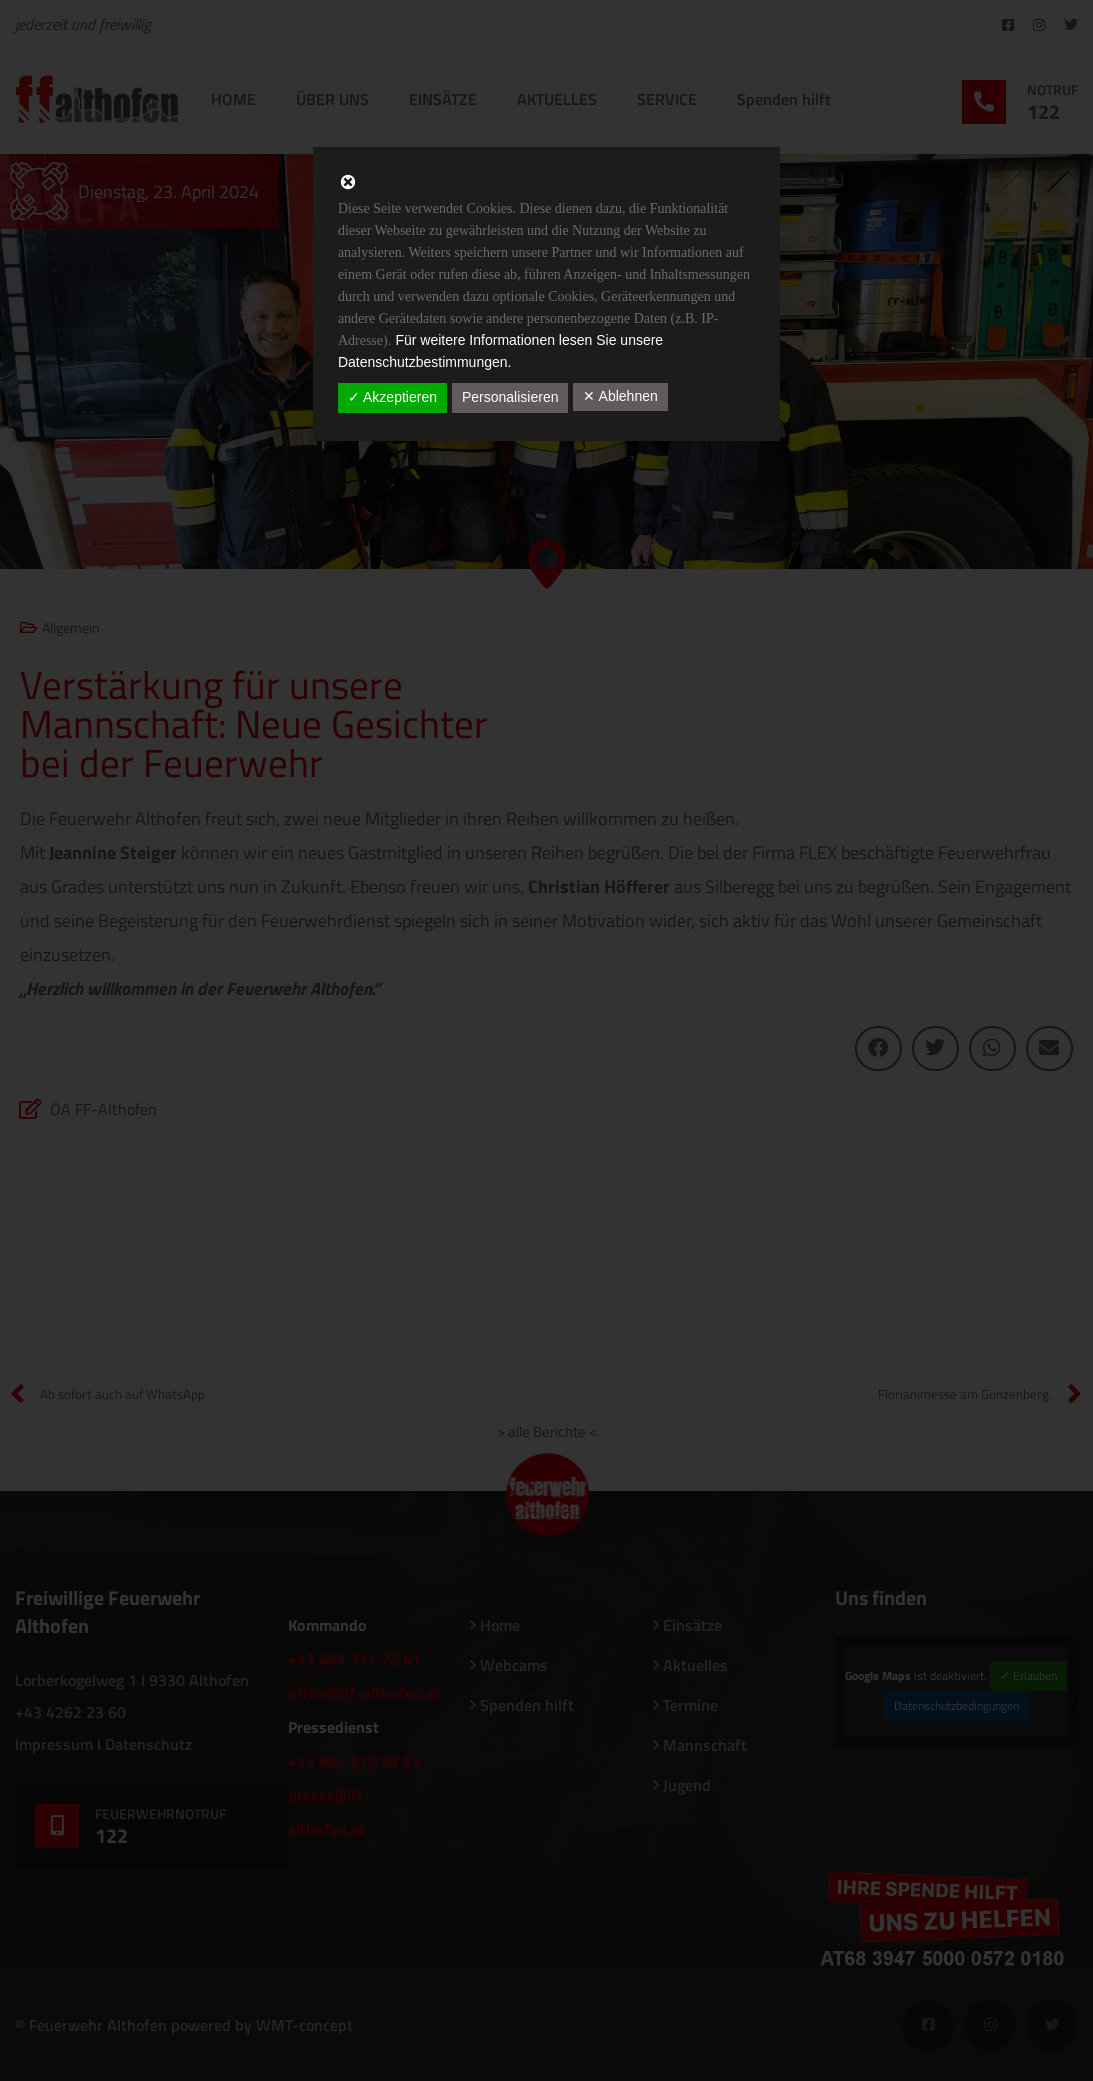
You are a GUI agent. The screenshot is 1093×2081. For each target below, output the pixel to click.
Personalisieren (510, 397)
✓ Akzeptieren (392, 397)
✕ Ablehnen (620, 396)
